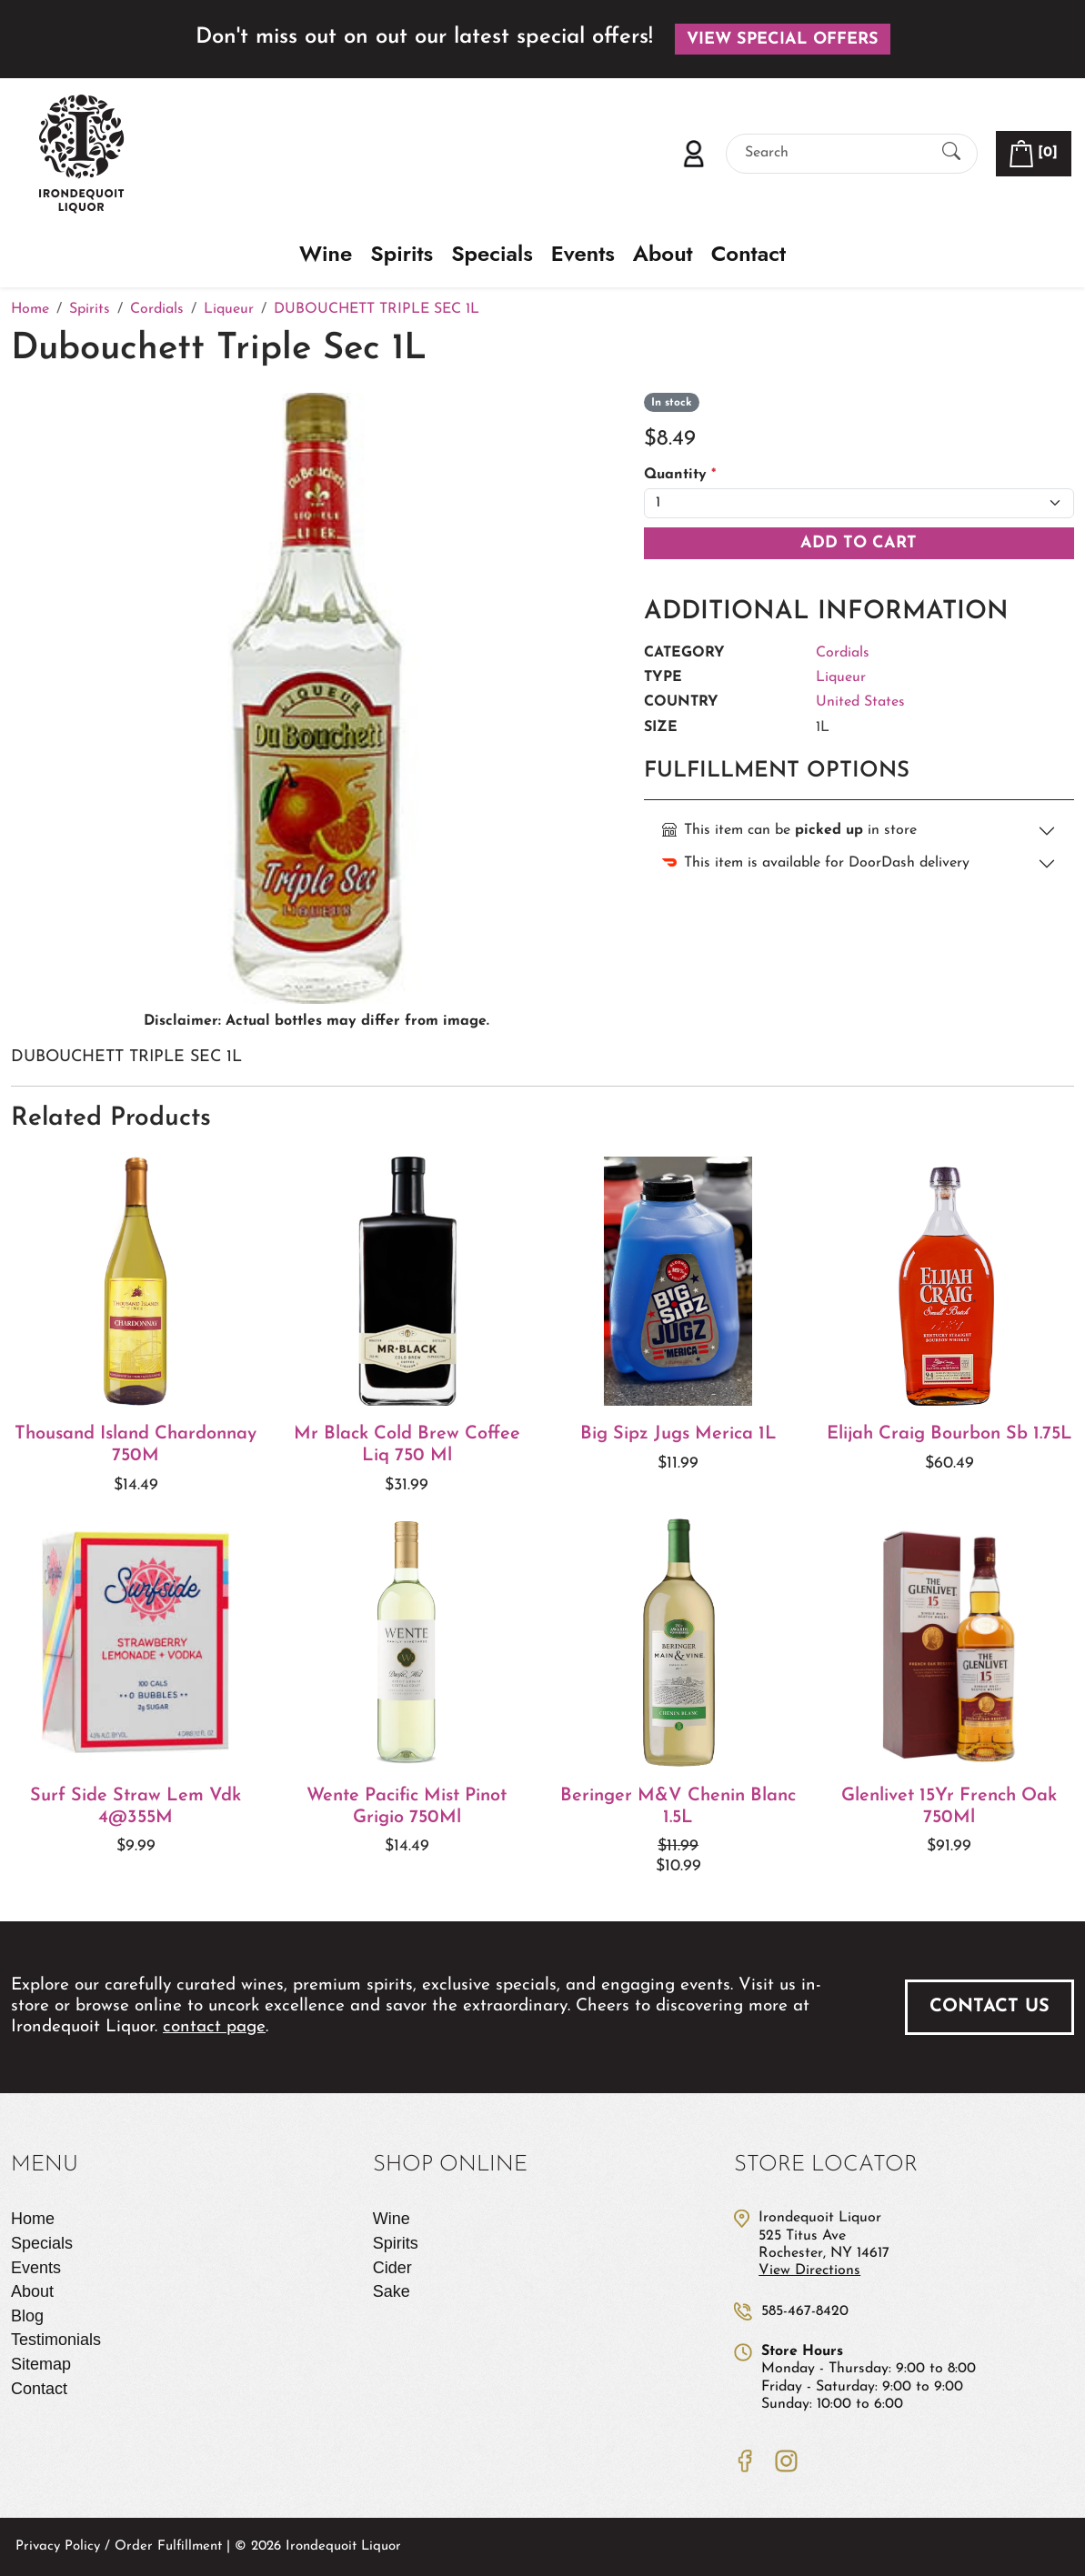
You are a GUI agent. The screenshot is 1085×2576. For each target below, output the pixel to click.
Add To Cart (858, 543)
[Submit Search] (951, 153)
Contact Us (989, 2007)
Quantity (680, 474)
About (663, 254)
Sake (391, 2291)
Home (33, 2219)
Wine (325, 254)
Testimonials (56, 2339)
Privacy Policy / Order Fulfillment (118, 2546)
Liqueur (841, 677)
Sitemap (41, 2364)
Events (583, 254)
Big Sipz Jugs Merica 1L (678, 1434)
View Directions (809, 2270)
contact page (214, 2027)
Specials (492, 254)
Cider (392, 2268)
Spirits (401, 254)
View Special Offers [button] (783, 39)
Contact (748, 254)
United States (860, 702)
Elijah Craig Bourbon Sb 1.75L (949, 1434)
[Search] (836, 153)
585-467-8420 (805, 2311)
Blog (27, 2316)
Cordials (842, 653)
